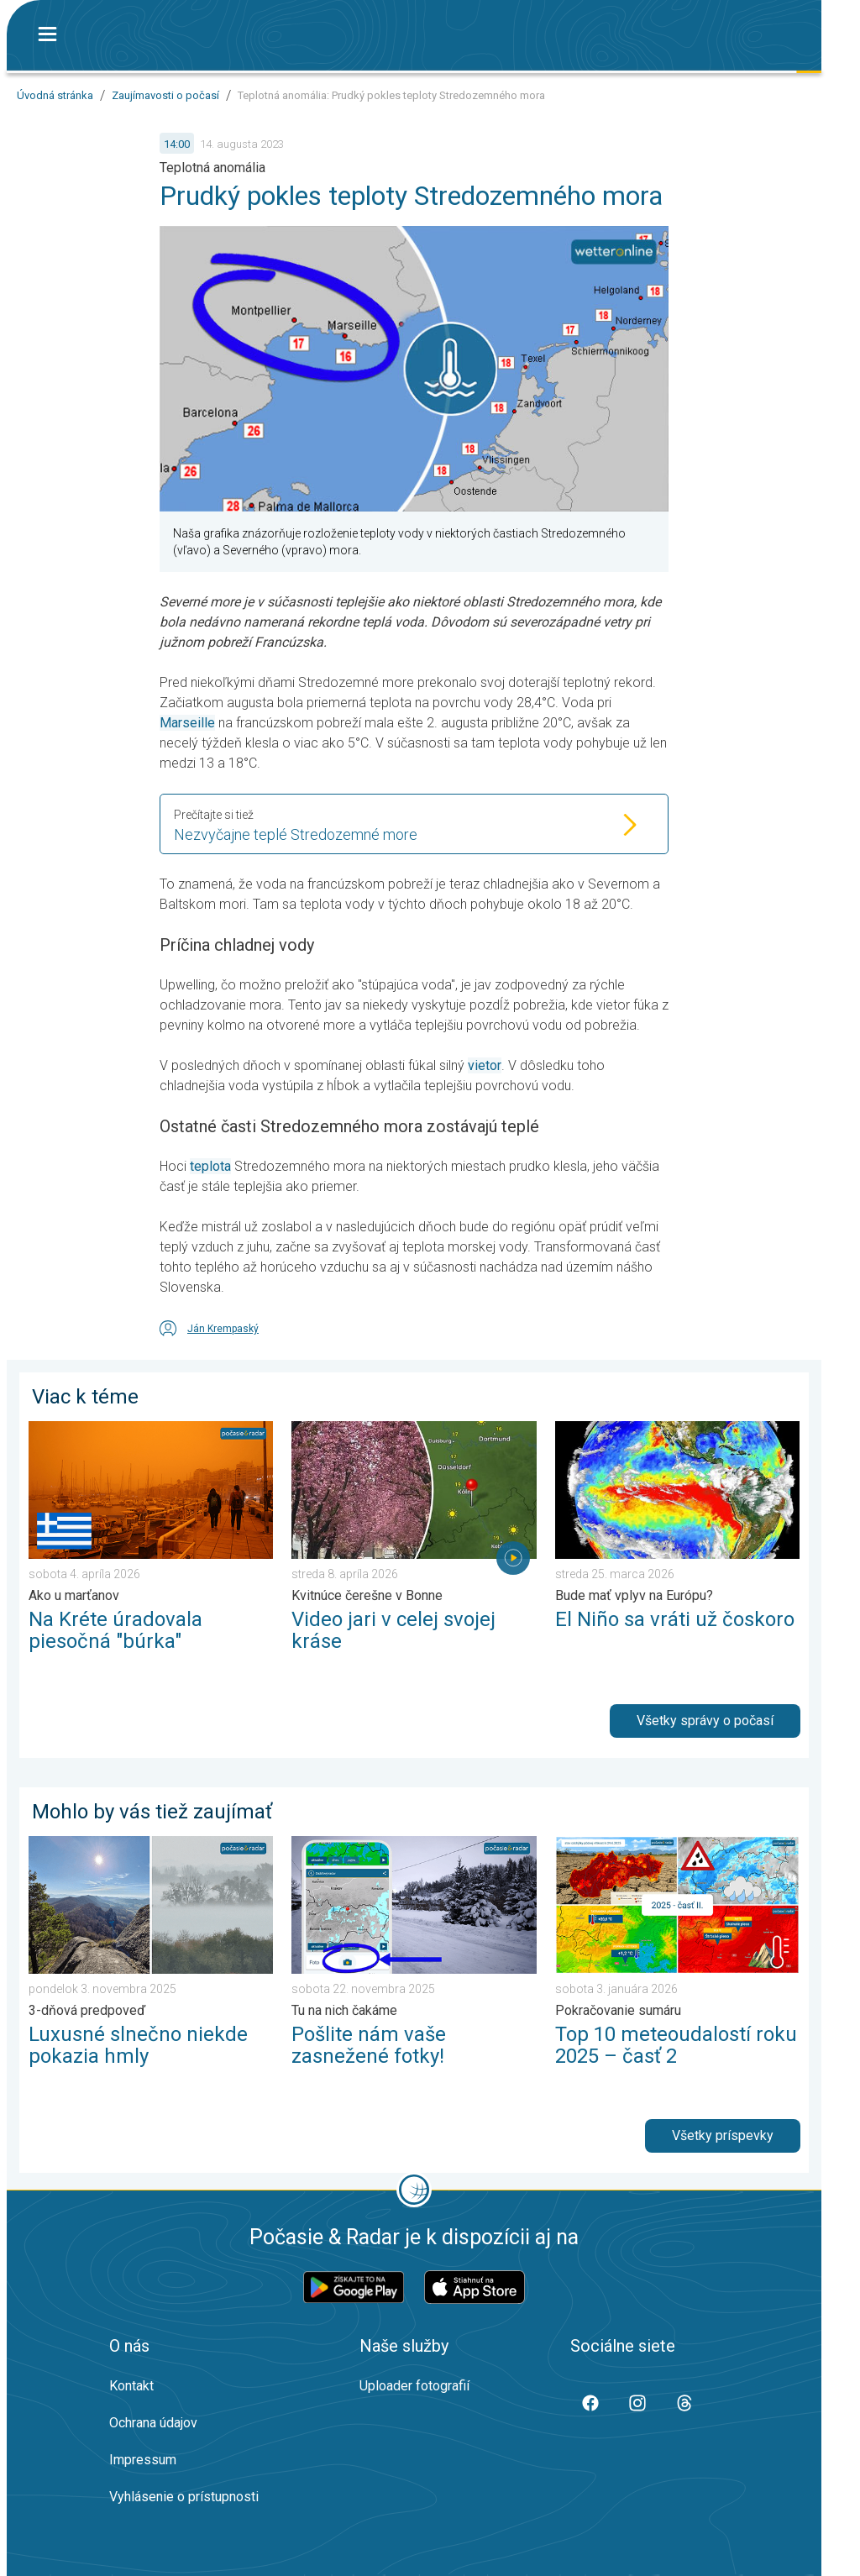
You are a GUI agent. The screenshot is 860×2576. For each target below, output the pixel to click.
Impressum (142, 2460)
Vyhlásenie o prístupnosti (184, 2497)
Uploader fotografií (414, 2386)
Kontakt (131, 2386)
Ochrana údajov (153, 2423)
